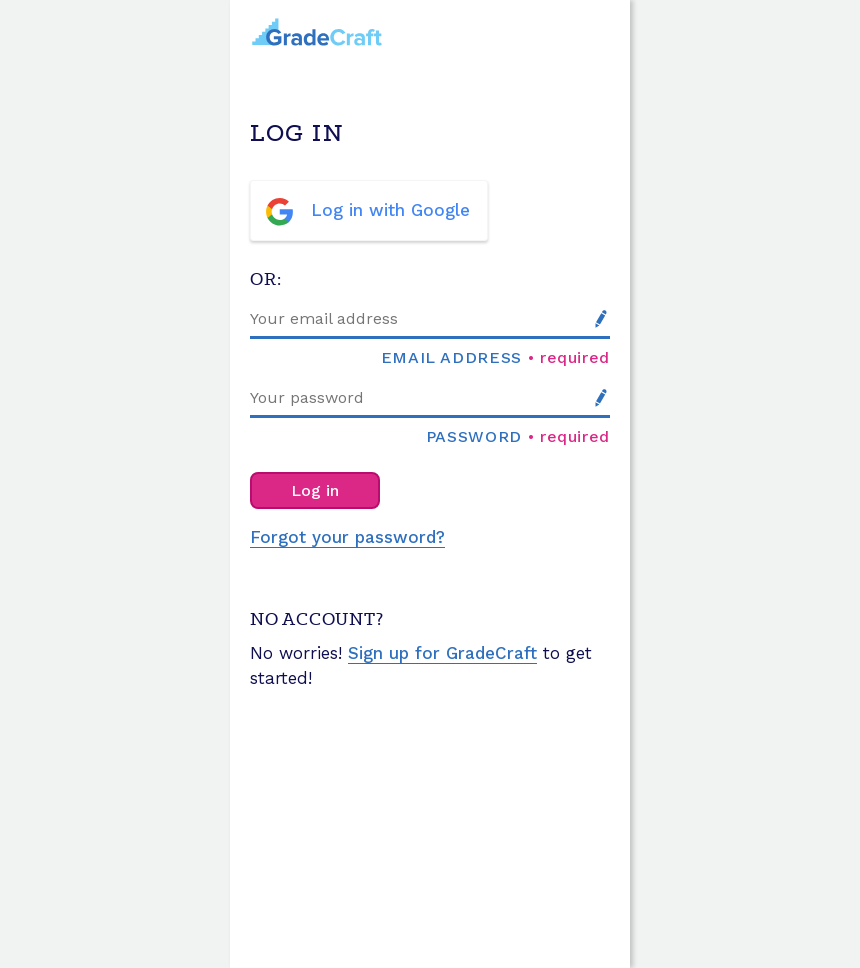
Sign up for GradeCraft (442, 653)
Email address (451, 356)
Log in (315, 490)
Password (474, 436)
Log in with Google (390, 210)
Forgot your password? (347, 537)
